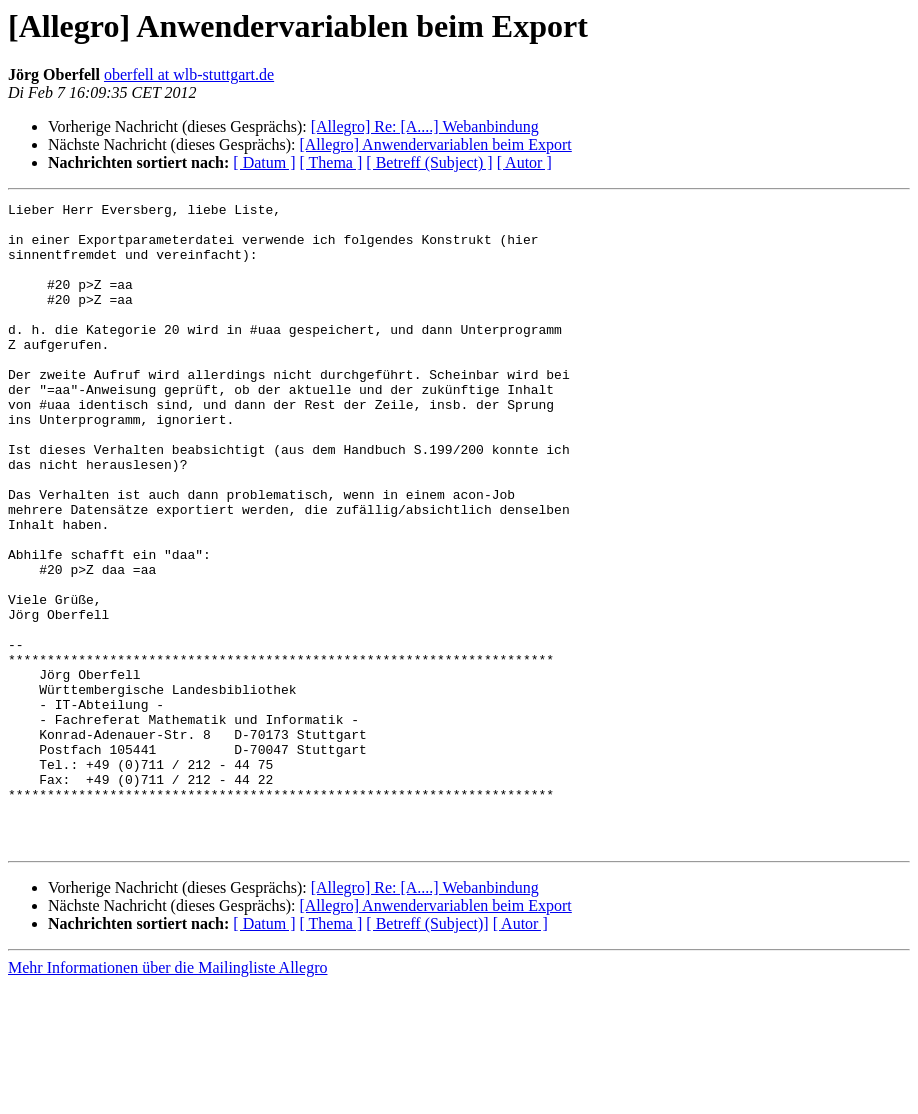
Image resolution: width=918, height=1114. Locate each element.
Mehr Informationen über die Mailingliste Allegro (167, 1096)
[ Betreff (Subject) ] (429, 162)
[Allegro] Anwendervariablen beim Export (435, 144)
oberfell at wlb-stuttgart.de (189, 74)
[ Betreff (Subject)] (427, 1052)
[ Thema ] (331, 162)
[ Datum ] (264, 162)
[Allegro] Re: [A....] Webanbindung (425, 126)
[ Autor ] (524, 162)
